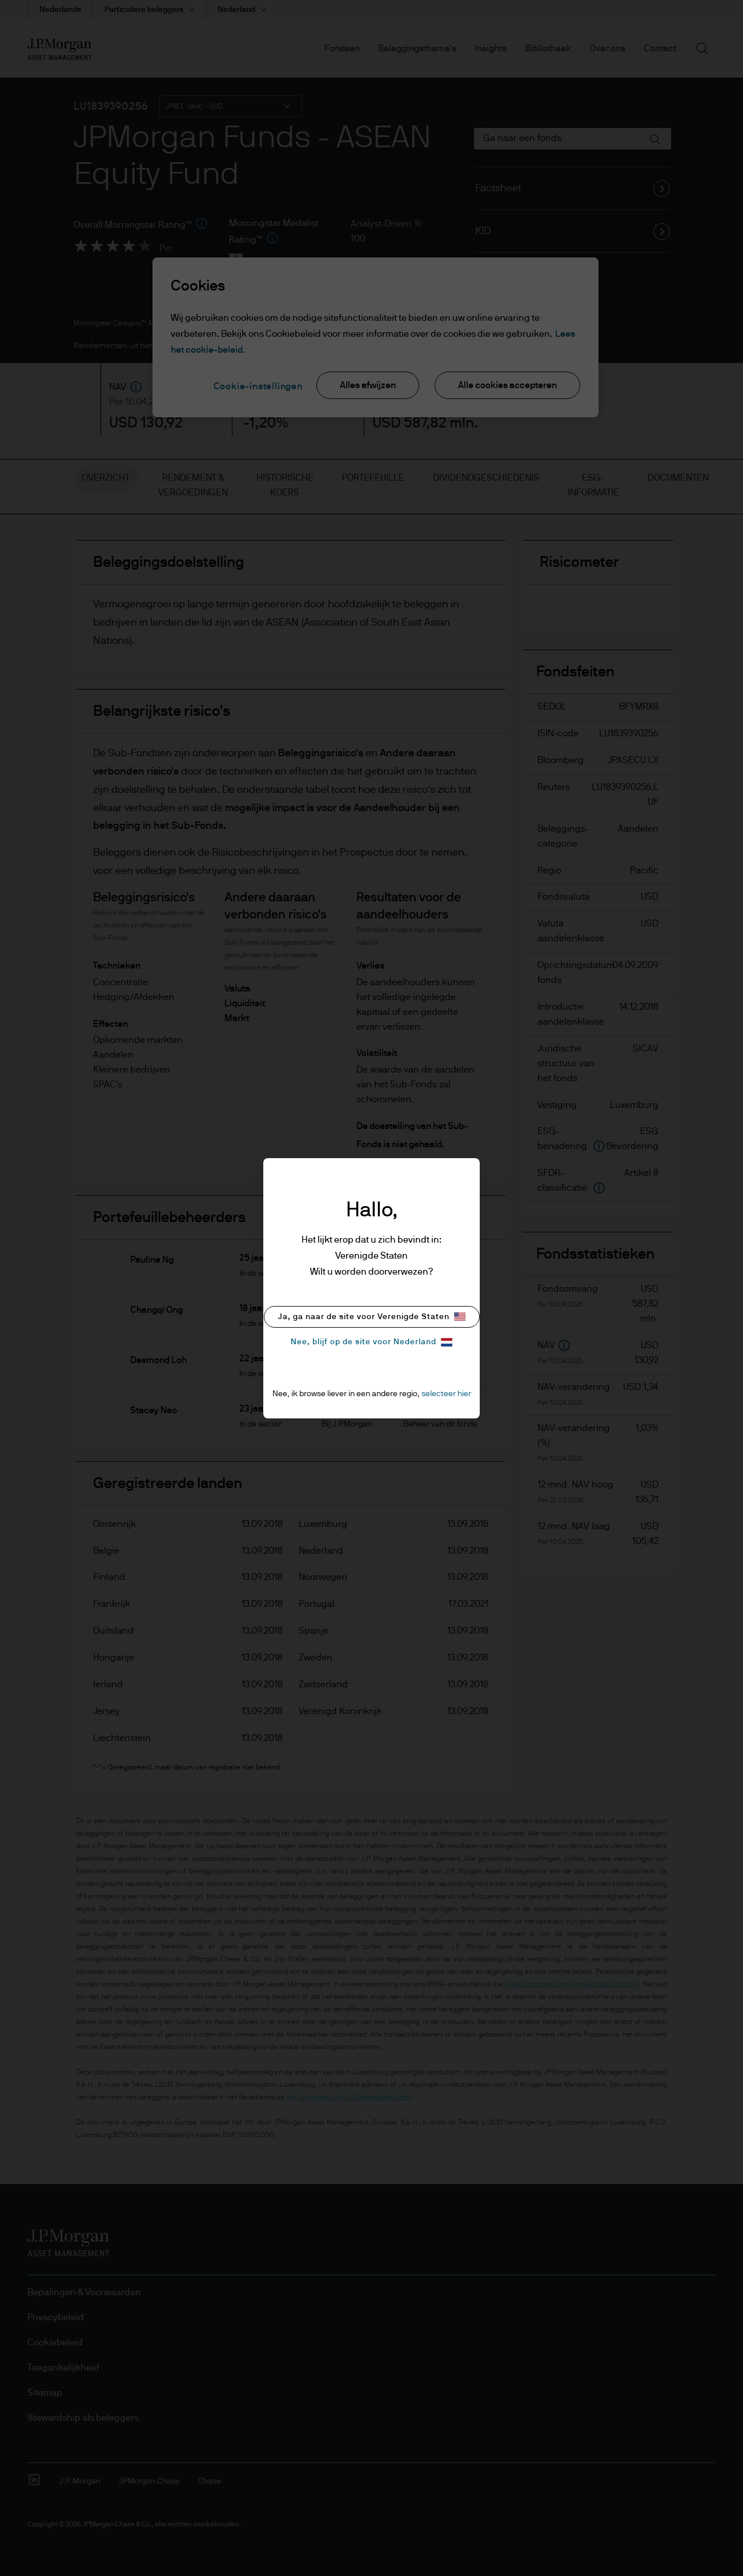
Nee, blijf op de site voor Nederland (371, 1342)
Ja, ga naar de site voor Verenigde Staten (371, 1316)
